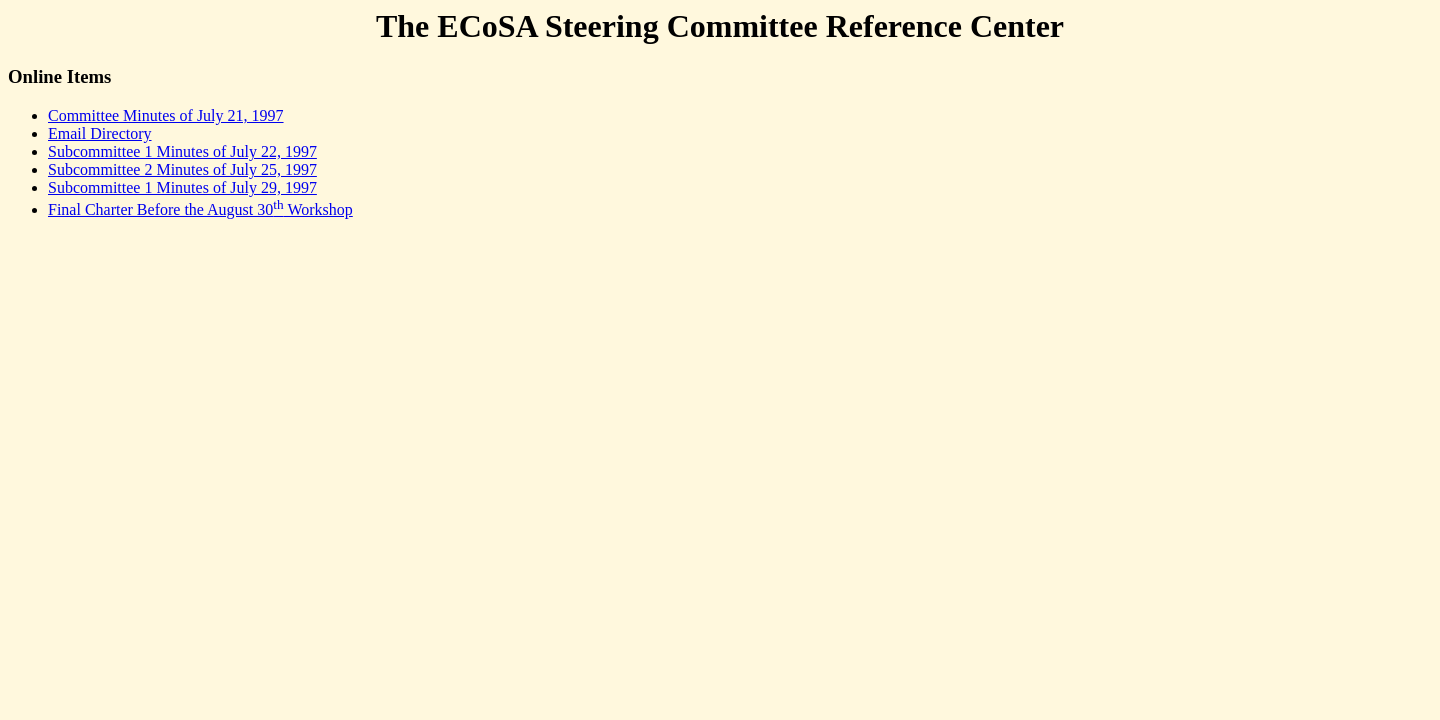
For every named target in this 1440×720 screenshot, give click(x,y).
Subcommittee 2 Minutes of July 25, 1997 (182, 169)
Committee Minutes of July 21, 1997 (166, 115)
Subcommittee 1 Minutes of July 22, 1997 (182, 151)
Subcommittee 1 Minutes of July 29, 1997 (182, 187)
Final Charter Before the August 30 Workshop (200, 209)
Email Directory (100, 133)
